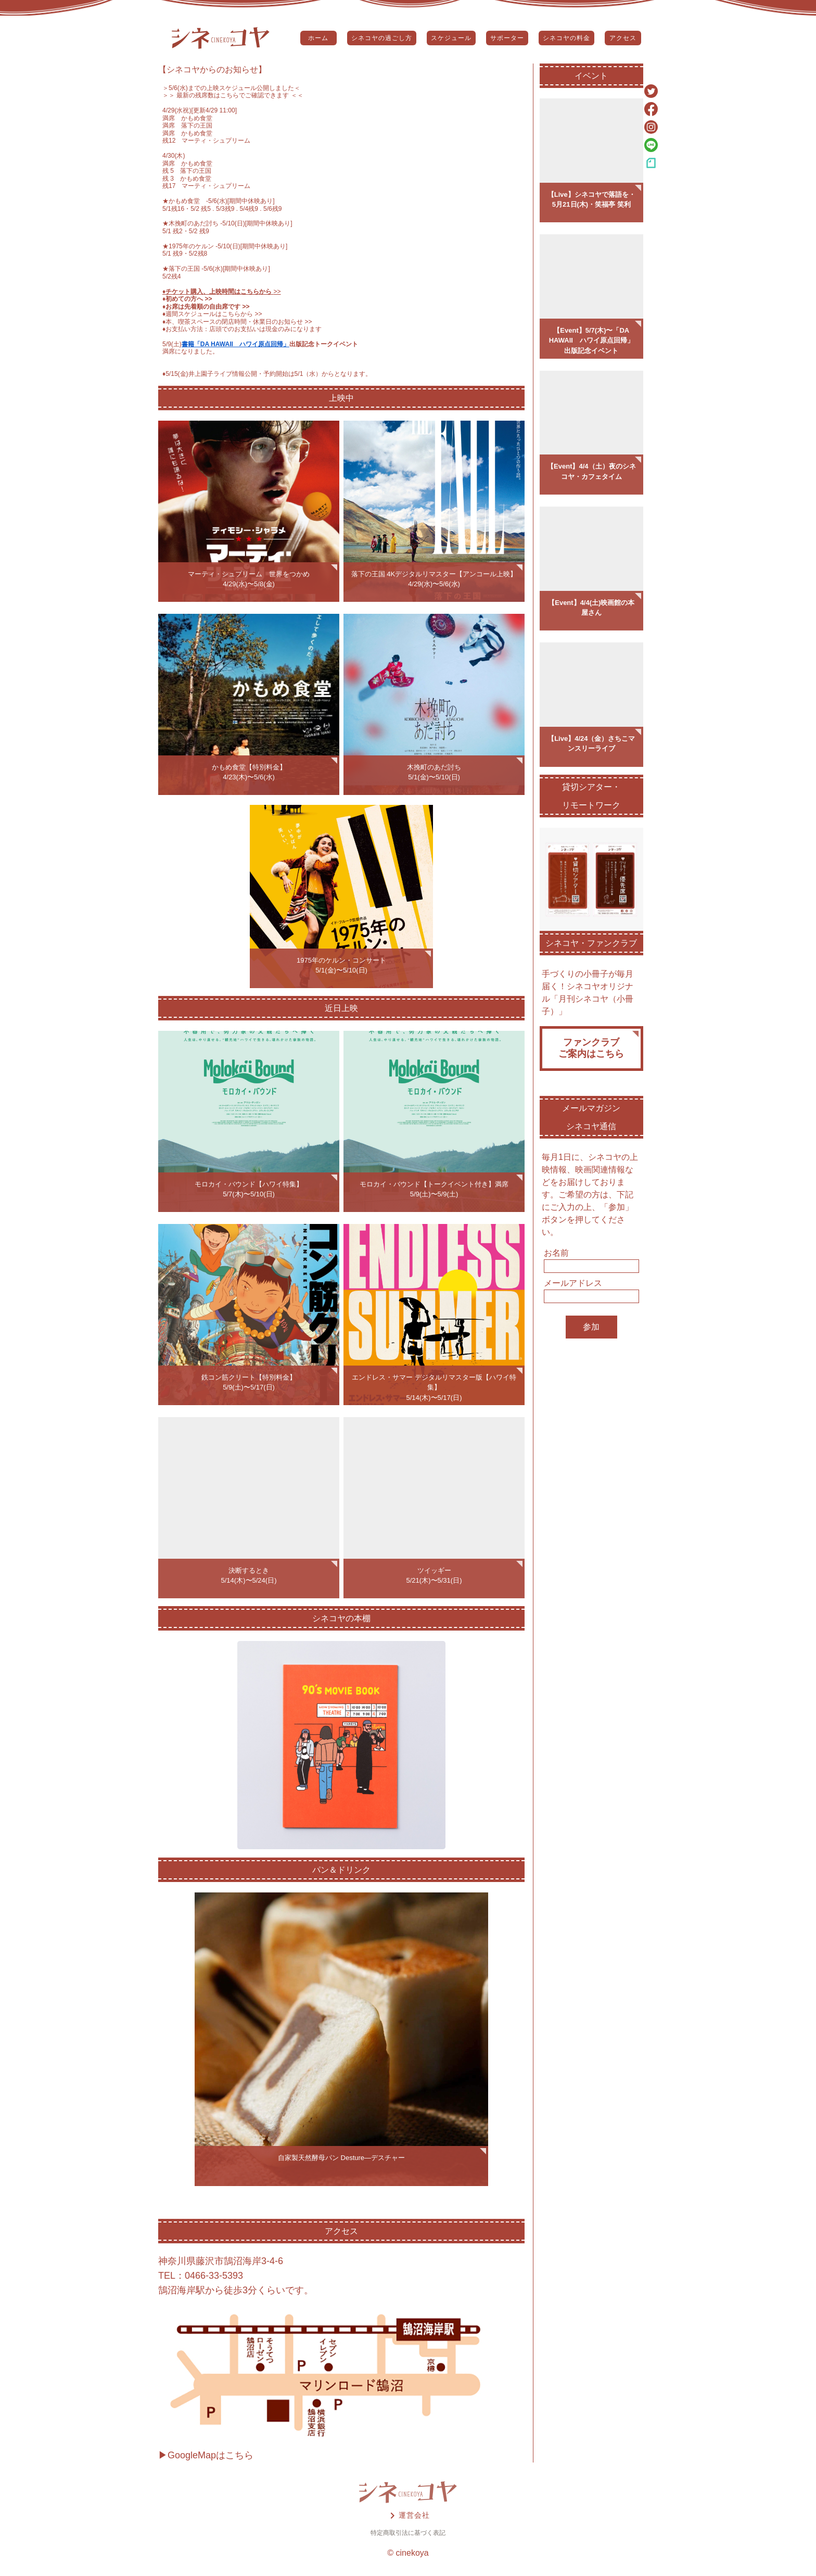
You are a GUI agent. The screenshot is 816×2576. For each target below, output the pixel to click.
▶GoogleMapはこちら (205, 2455)
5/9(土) (172, 344)
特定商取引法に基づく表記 (408, 2532)
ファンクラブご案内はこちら (591, 1048)
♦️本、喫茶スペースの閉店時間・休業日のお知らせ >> (237, 321)
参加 (591, 1326)
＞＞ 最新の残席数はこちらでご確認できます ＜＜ (232, 95)
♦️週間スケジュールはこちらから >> (212, 314)
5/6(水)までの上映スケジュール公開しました (231, 88)
